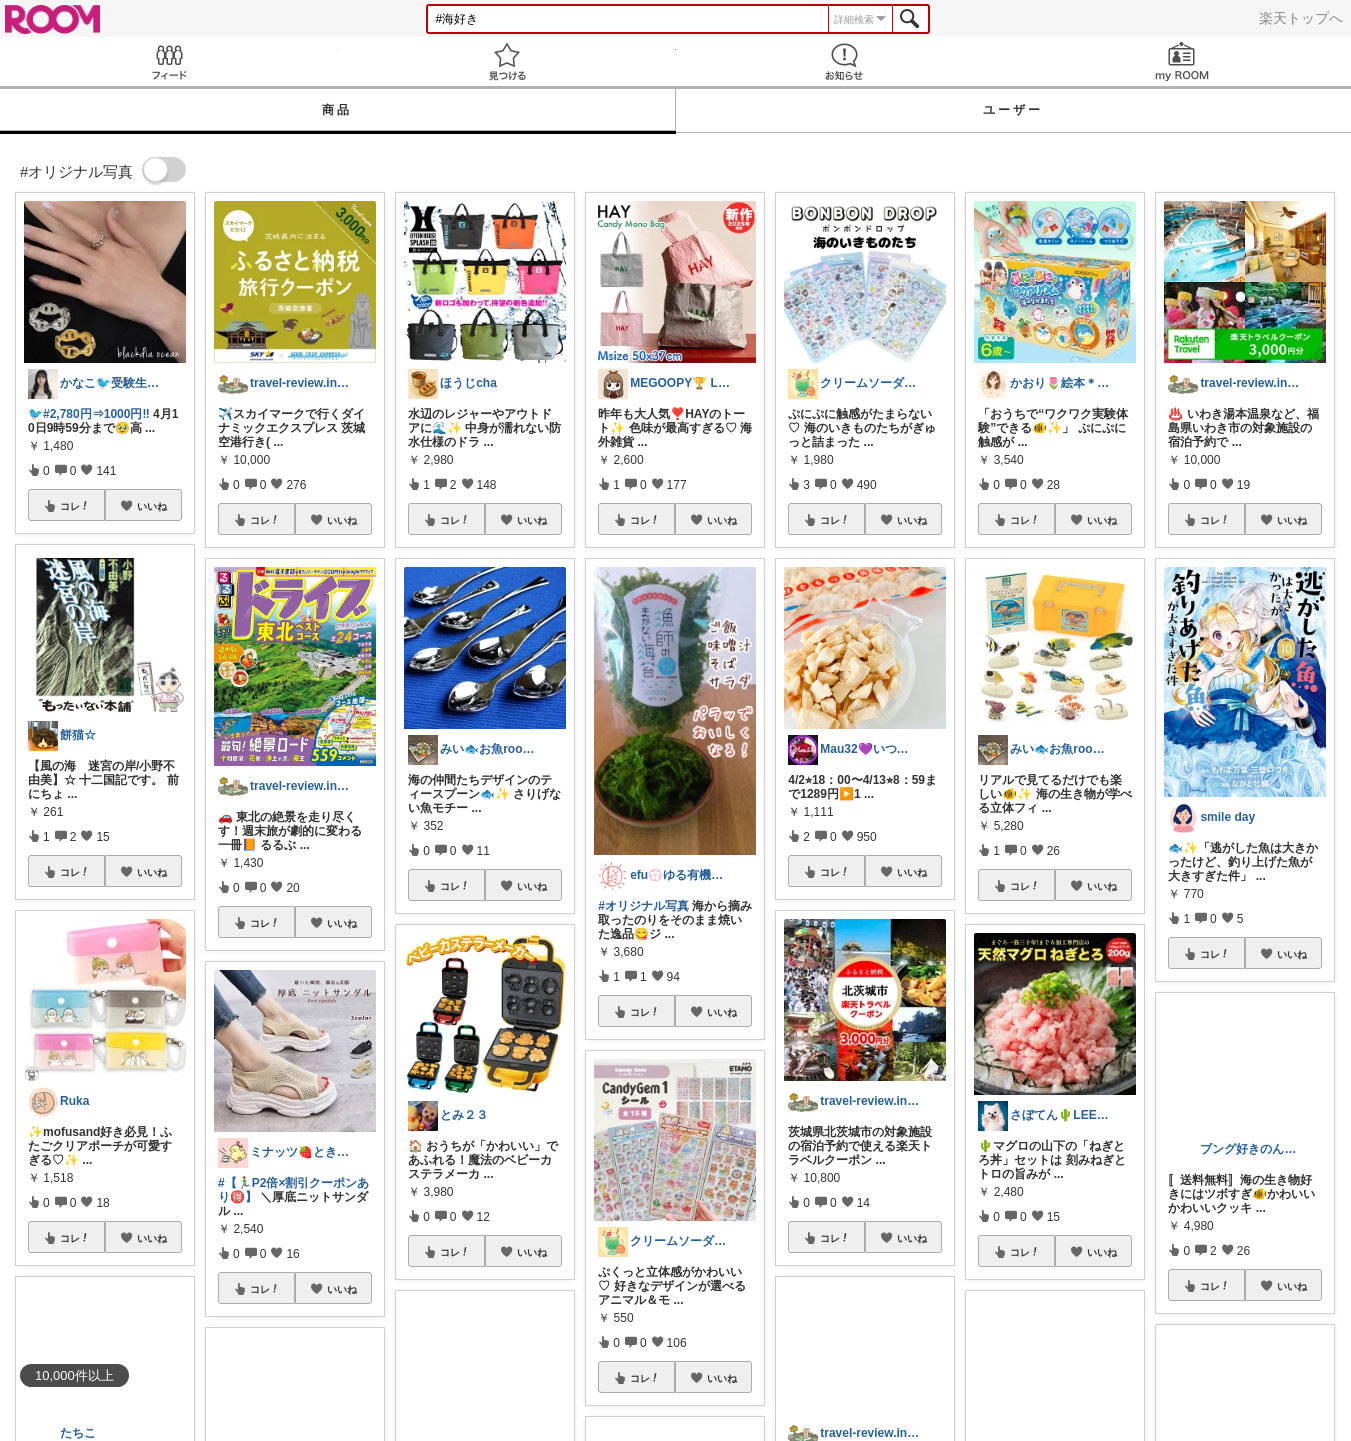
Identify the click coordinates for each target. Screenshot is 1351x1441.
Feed (169, 61)
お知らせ (845, 61)
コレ (75, 506)
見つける (507, 61)
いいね (152, 506)
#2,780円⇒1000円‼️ (96, 414)
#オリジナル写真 (643, 906)
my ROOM (1182, 61)
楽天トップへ (1301, 18)
